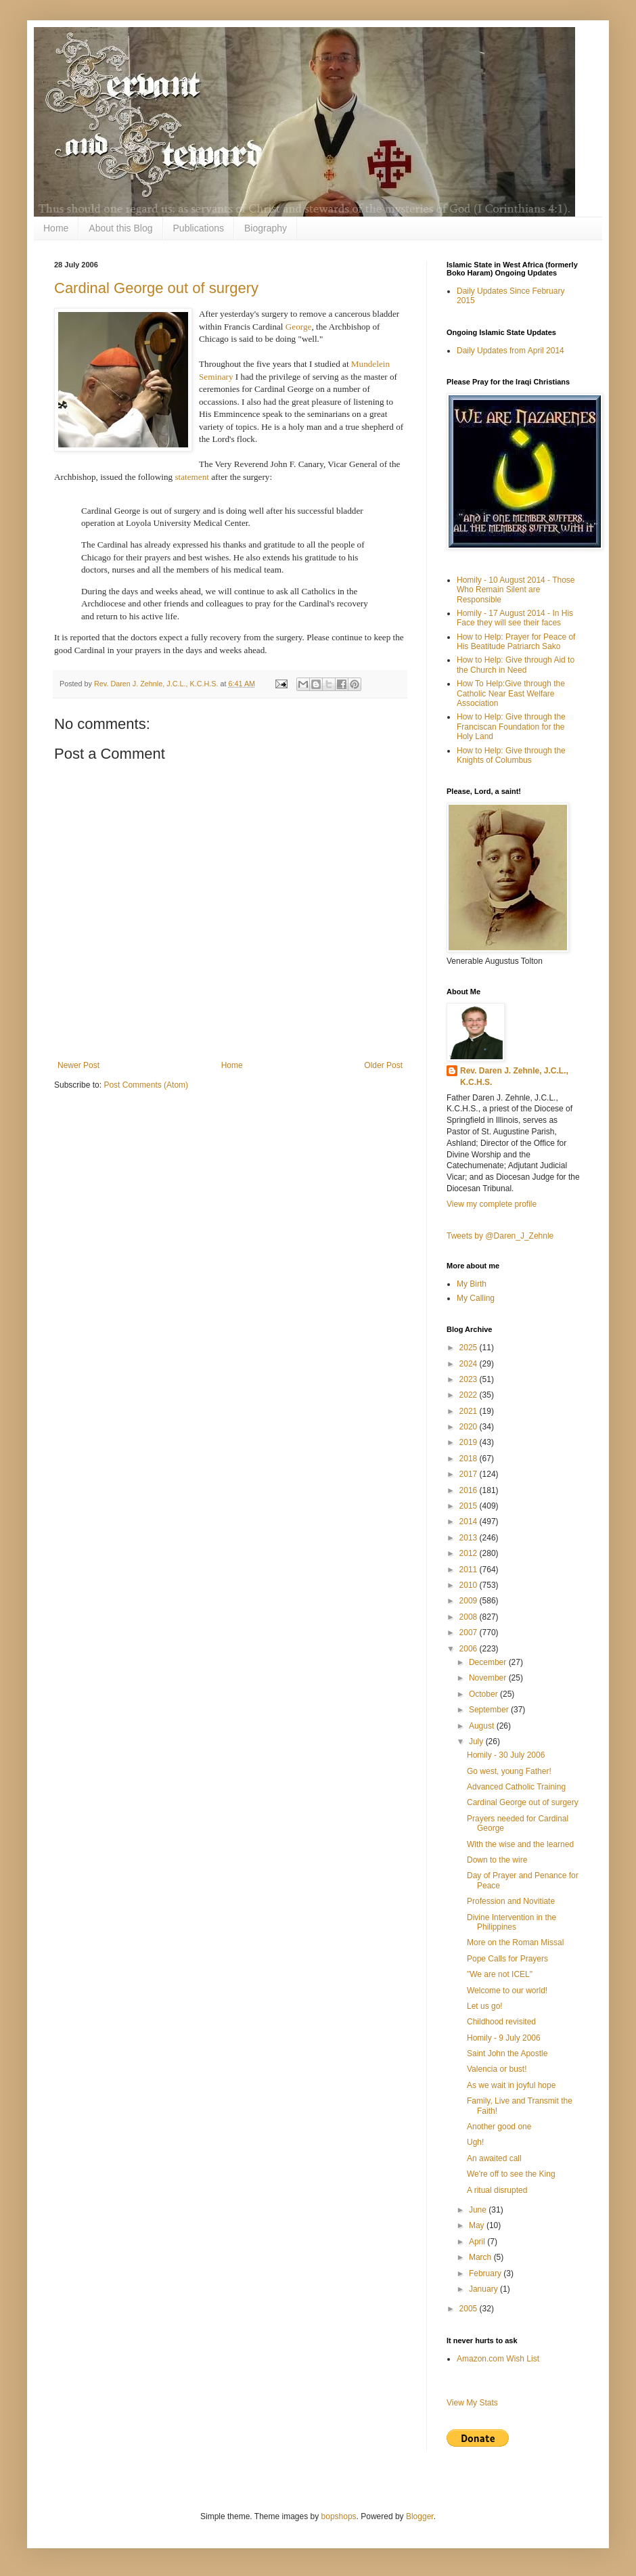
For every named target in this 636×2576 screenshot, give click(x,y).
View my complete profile (492, 1204)
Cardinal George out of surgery (156, 288)
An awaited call (494, 2158)
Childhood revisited (501, 2021)
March (481, 2257)
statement (192, 477)
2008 (469, 1617)
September (490, 1709)
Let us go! (485, 2006)
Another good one (499, 2126)
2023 (469, 1379)
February (486, 2273)
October (484, 1694)
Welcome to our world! (507, 1990)
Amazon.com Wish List (498, 2358)
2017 (469, 1474)
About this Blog (120, 228)
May (477, 2225)
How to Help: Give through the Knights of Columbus (511, 755)
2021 (469, 1411)
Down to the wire (497, 1860)
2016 (469, 1490)
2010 (469, 1585)
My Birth (471, 1284)
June (479, 2210)
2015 (469, 1506)
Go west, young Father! (509, 1771)
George (299, 326)
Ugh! (475, 2142)
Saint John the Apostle (507, 2053)
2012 (469, 1553)
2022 (469, 1395)
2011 (469, 1569)
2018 (469, 1458)
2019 (469, 1442)
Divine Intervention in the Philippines (511, 1922)
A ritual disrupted (497, 2190)
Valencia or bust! (497, 2069)
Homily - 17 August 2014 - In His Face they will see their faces (515, 617)
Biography (265, 228)
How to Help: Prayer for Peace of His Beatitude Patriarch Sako (516, 641)
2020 (469, 1426)
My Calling (476, 1298)
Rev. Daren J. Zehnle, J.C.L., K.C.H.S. (514, 1076)
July (477, 1741)
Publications (199, 228)
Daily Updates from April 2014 (510, 350)
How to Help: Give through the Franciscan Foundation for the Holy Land (511, 726)
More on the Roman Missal (515, 1942)
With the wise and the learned (520, 1844)
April (478, 2241)
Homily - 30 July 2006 (506, 1755)
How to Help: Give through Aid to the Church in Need (515, 664)
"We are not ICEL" (499, 1974)
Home (55, 228)
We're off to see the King (511, 2174)
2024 (469, 1364)
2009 (469, 1600)
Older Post (383, 1065)
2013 (469, 1537)
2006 (469, 1648)
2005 (469, 2308)
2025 (469, 1347)
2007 (469, 1632)
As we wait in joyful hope (511, 2085)
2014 (469, 1521)
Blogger (420, 2516)
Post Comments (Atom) (146, 1085)
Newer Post (78, 1065)
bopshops (339, 2516)
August (483, 1726)
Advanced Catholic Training (516, 1787)
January (484, 2289)
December (489, 1662)
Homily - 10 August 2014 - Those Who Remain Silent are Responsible (516, 589)
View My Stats (472, 2402)
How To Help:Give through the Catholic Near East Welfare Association (511, 693)
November (489, 1678)
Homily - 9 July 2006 (504, 2038)
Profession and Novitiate (511, 1901)
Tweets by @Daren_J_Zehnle (500, 1236)
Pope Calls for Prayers (507, 1958)
